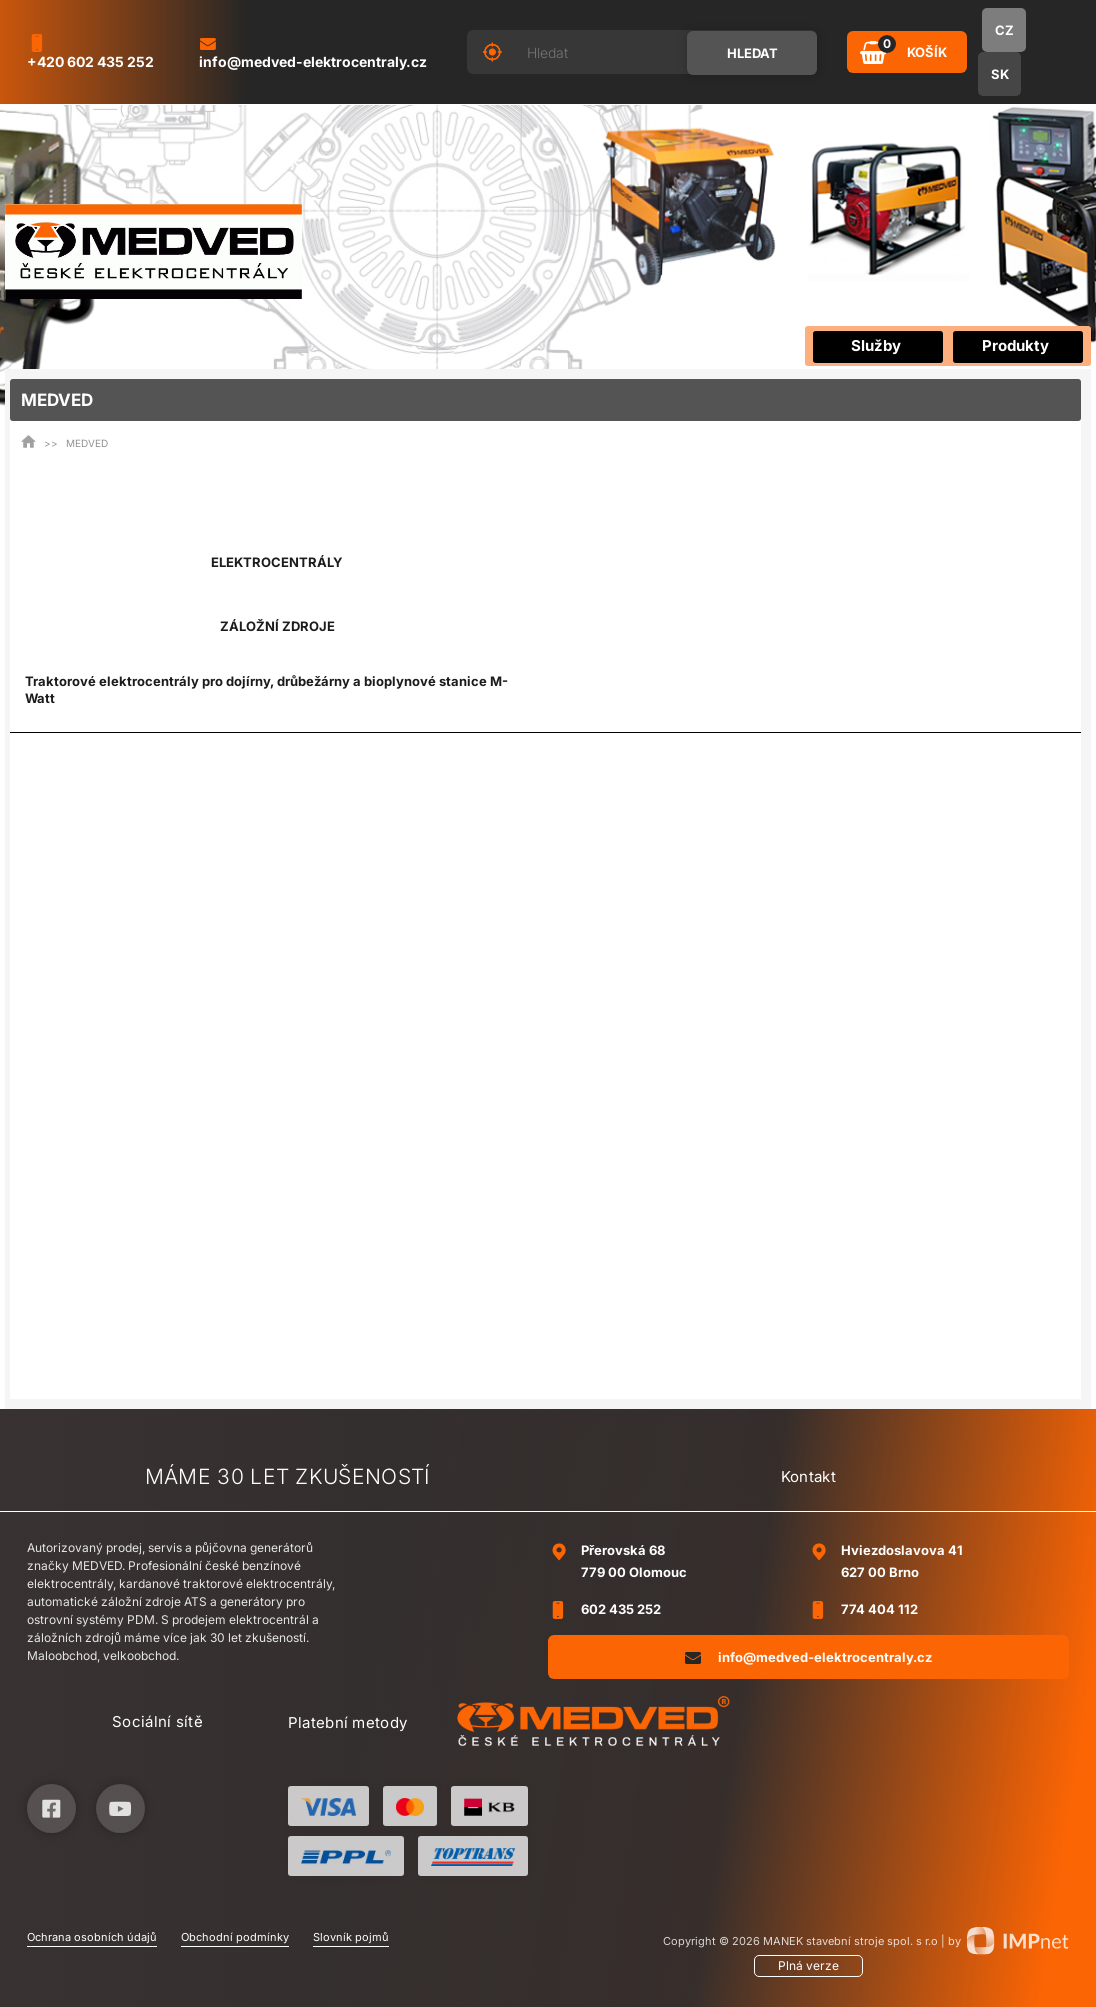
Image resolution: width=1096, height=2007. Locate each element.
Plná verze (808, 1965)
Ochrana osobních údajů (92, 1937)
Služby (876, 345)
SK (1000, 74)
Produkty (1015, 345)
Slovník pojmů (351, 1937)
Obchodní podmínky (235, 1937)
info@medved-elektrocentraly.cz (808, 1656)
